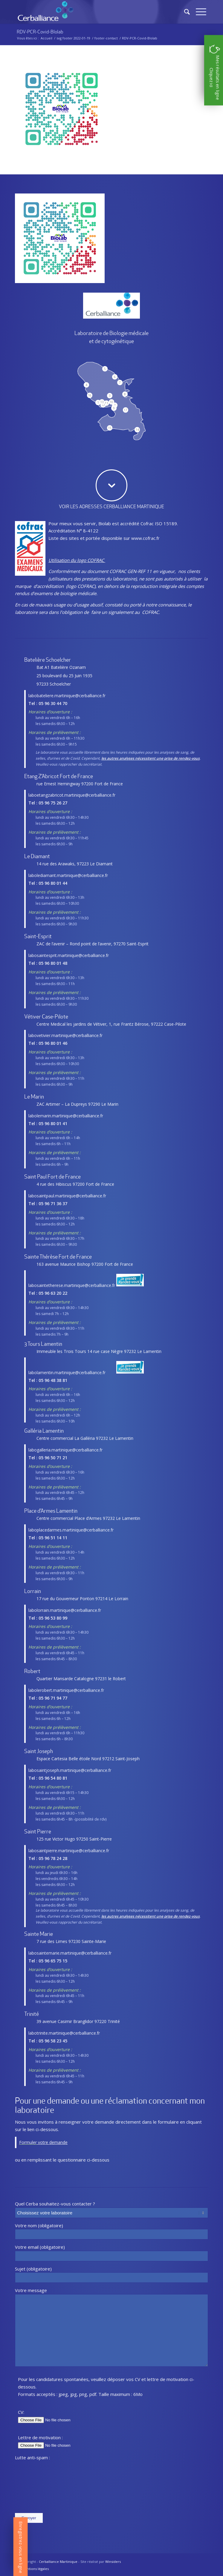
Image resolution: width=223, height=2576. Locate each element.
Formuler (28, 2142)
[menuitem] (34, 2568)
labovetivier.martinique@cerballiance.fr (65, 1035)
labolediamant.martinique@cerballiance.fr (68, 875)
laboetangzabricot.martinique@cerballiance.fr (71, 795)
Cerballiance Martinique (58, 2561)
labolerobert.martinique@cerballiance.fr (66, 1690)
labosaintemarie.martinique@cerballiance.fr (69, 1953)
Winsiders (113, 2561)
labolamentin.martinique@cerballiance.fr (67, 1372)
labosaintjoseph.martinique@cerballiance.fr (69, 1770)
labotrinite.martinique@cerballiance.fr (64, 2033)
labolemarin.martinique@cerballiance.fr (65, 1116)
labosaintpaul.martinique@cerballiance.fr (67, 1196)
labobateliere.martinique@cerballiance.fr (67, 695)
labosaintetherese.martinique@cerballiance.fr (71, 1285)
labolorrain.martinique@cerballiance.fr (64, 1610)
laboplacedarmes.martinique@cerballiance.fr (71, 1530)
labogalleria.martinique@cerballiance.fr (65, 1450)
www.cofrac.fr (145, 538)
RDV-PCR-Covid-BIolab (40, 32)
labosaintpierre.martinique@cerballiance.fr (68, 1850)
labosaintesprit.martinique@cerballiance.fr (68, 955)
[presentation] (39, 2486)
